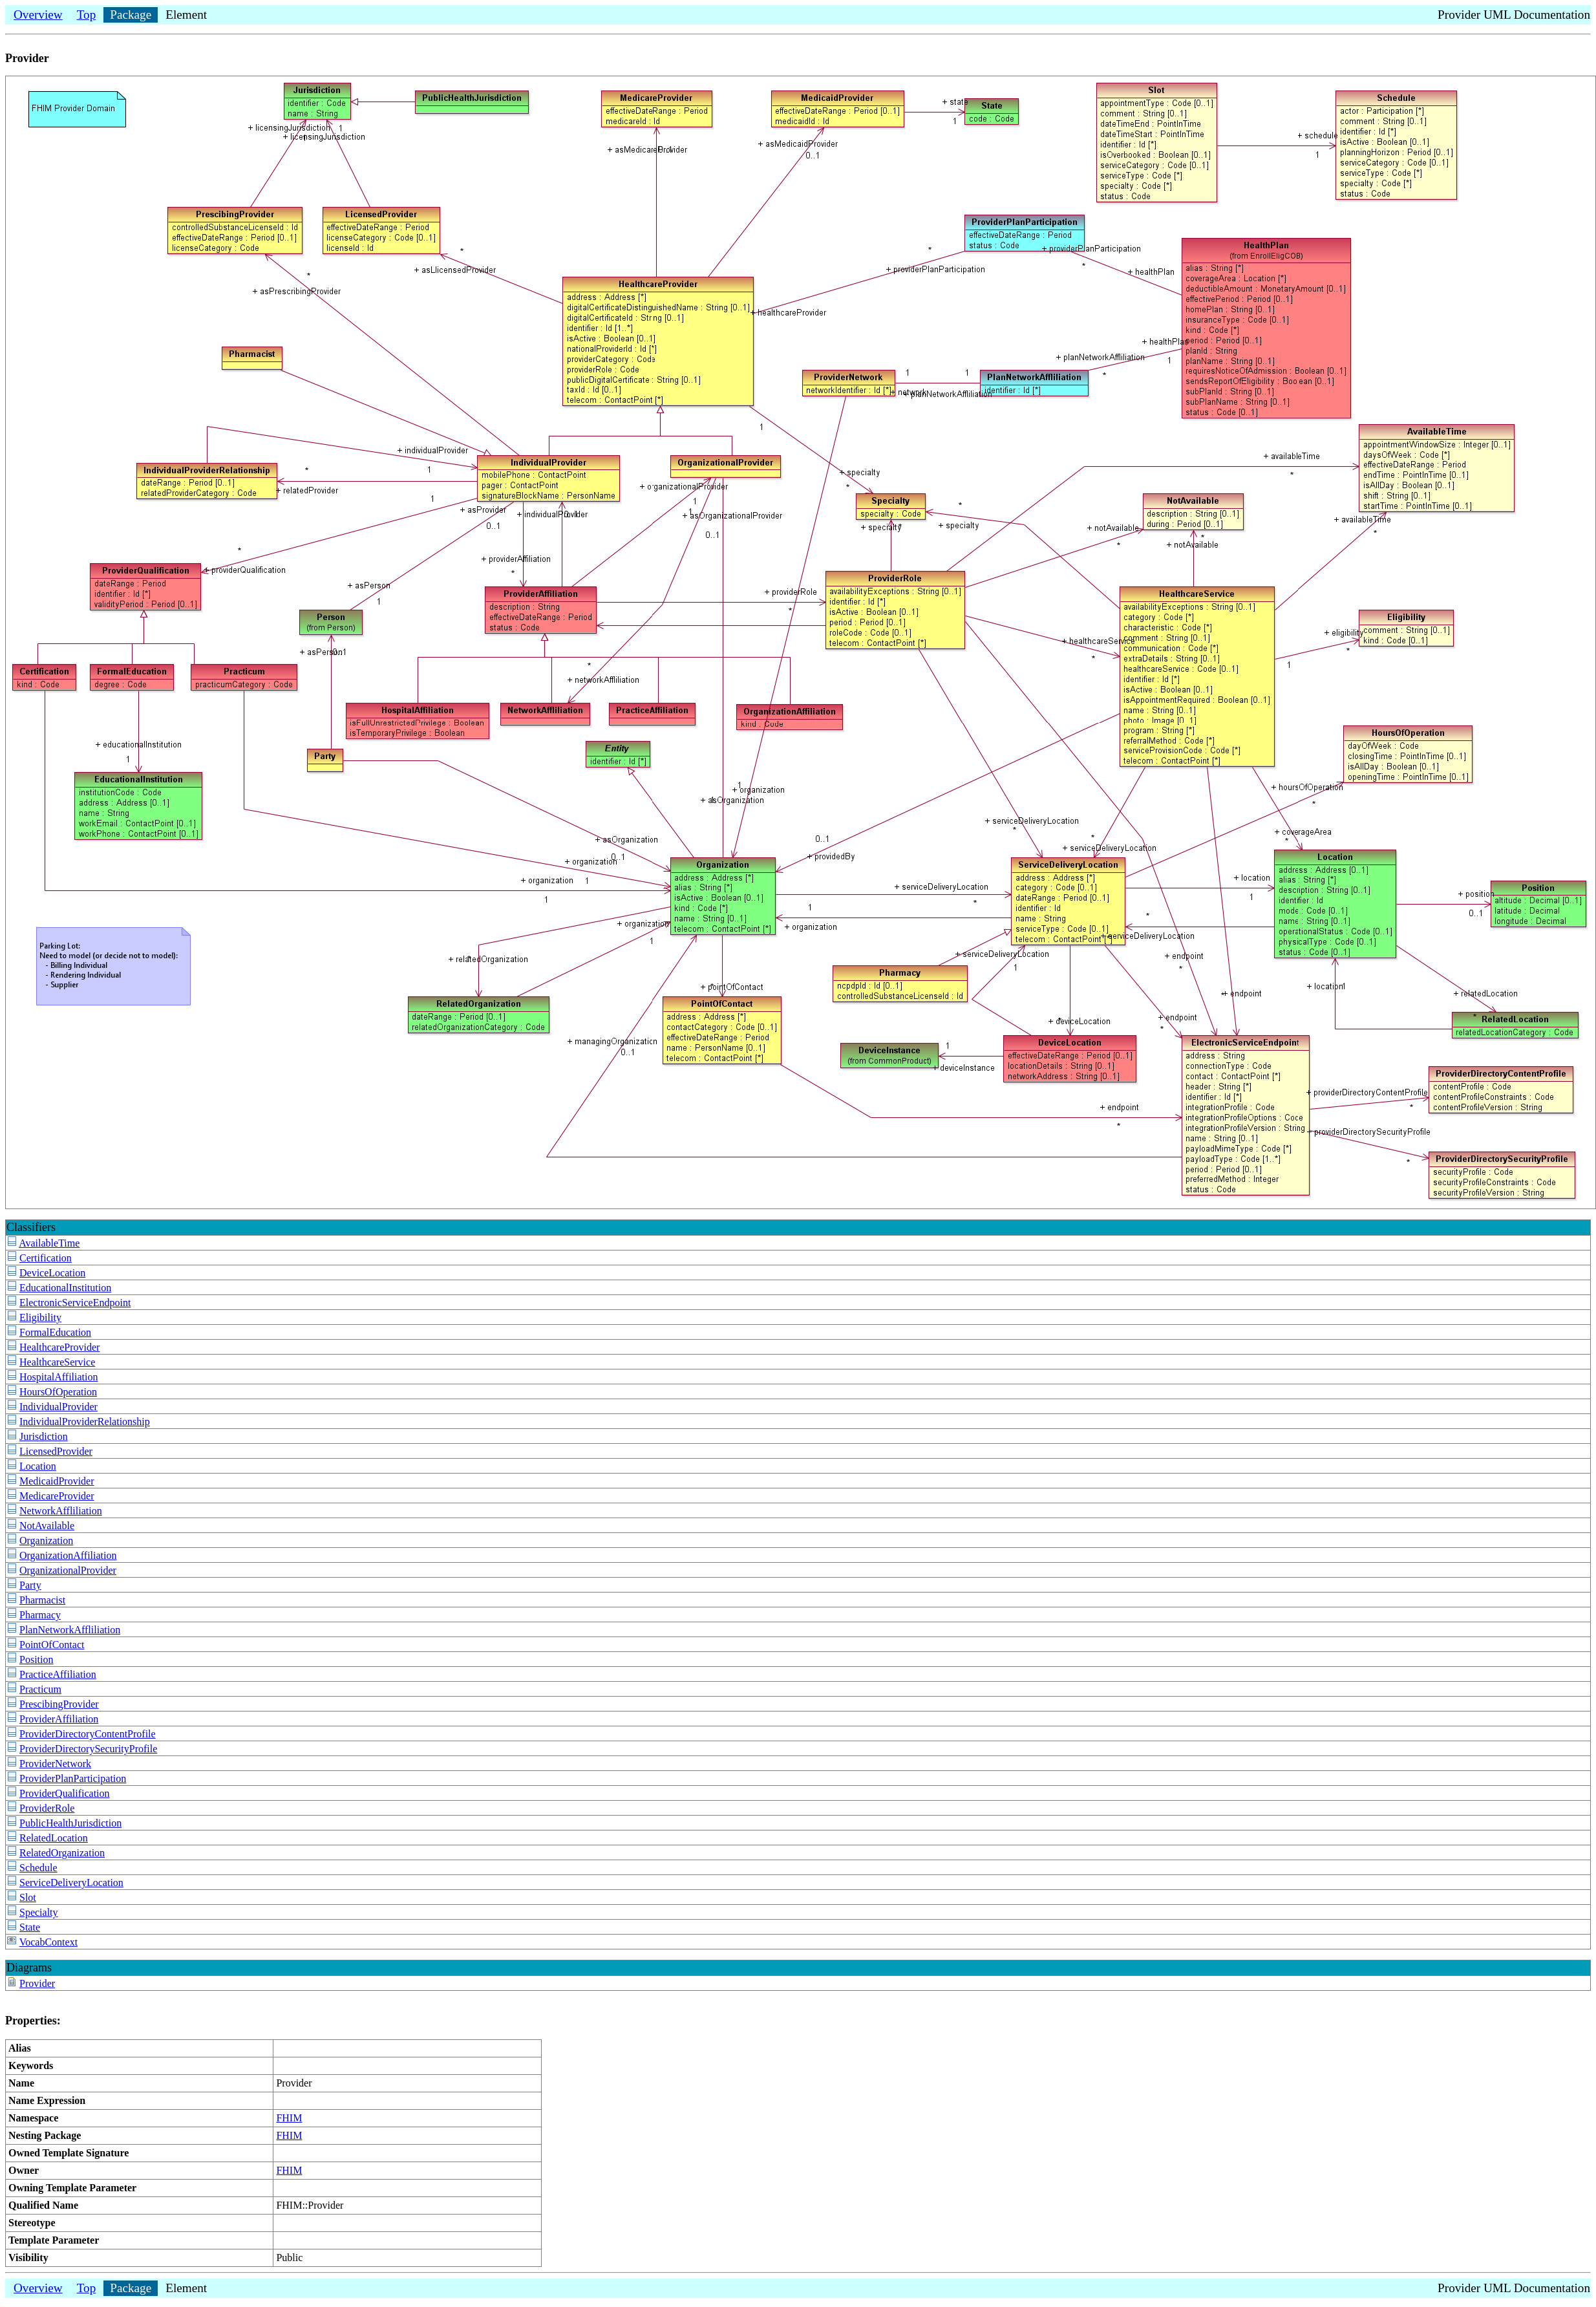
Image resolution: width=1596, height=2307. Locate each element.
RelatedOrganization (62, 1852)
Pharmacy (40, 1614)
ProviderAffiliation (58, 1718)
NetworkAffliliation (60, 1510)
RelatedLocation (53, 1837)
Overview (38, 14)
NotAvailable (46, 1525)
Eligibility (40, 1317)
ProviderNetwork (55, 1763)
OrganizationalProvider (67, 1570)
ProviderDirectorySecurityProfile (88, 1748)
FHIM (289, 2117)
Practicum (40, 1689)
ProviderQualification (64, 1793)
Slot (27, 1897)
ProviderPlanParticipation (72, 1778)
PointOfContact (51, 1644)
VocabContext (48, 1942)
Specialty (38, 1912)
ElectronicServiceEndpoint (75, 1302)
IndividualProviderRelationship (84, 1421)
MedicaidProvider (56, 1480)
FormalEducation (55, 1332)
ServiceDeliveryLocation (71, 1882)
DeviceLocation (52, 1272)
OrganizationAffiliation (67, 1555)
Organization (46, 1540)
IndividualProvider (58, 1406)
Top (86, 14)
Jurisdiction (43, 1436)
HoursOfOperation (58, 1391)
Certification (45, 1257)
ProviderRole (46, 1808)
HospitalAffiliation (58, 1376)
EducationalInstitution (65, 1287)
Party (30, 1585)
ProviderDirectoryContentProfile (87, 1733)
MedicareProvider (56, 1495)
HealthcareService (57, 1362)
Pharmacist (42, 1599)
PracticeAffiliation (57, 1674)
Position (36, 1659)
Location (37, 1466)
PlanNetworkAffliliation (69, 1629)
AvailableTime (49, 1243)
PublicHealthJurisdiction (70, 1823)
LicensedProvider (55, 1451)
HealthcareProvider (59, 1347)
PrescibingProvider (59, 1704)
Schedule (38, 1867)
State (29, 1927)
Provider (37, 1983)
